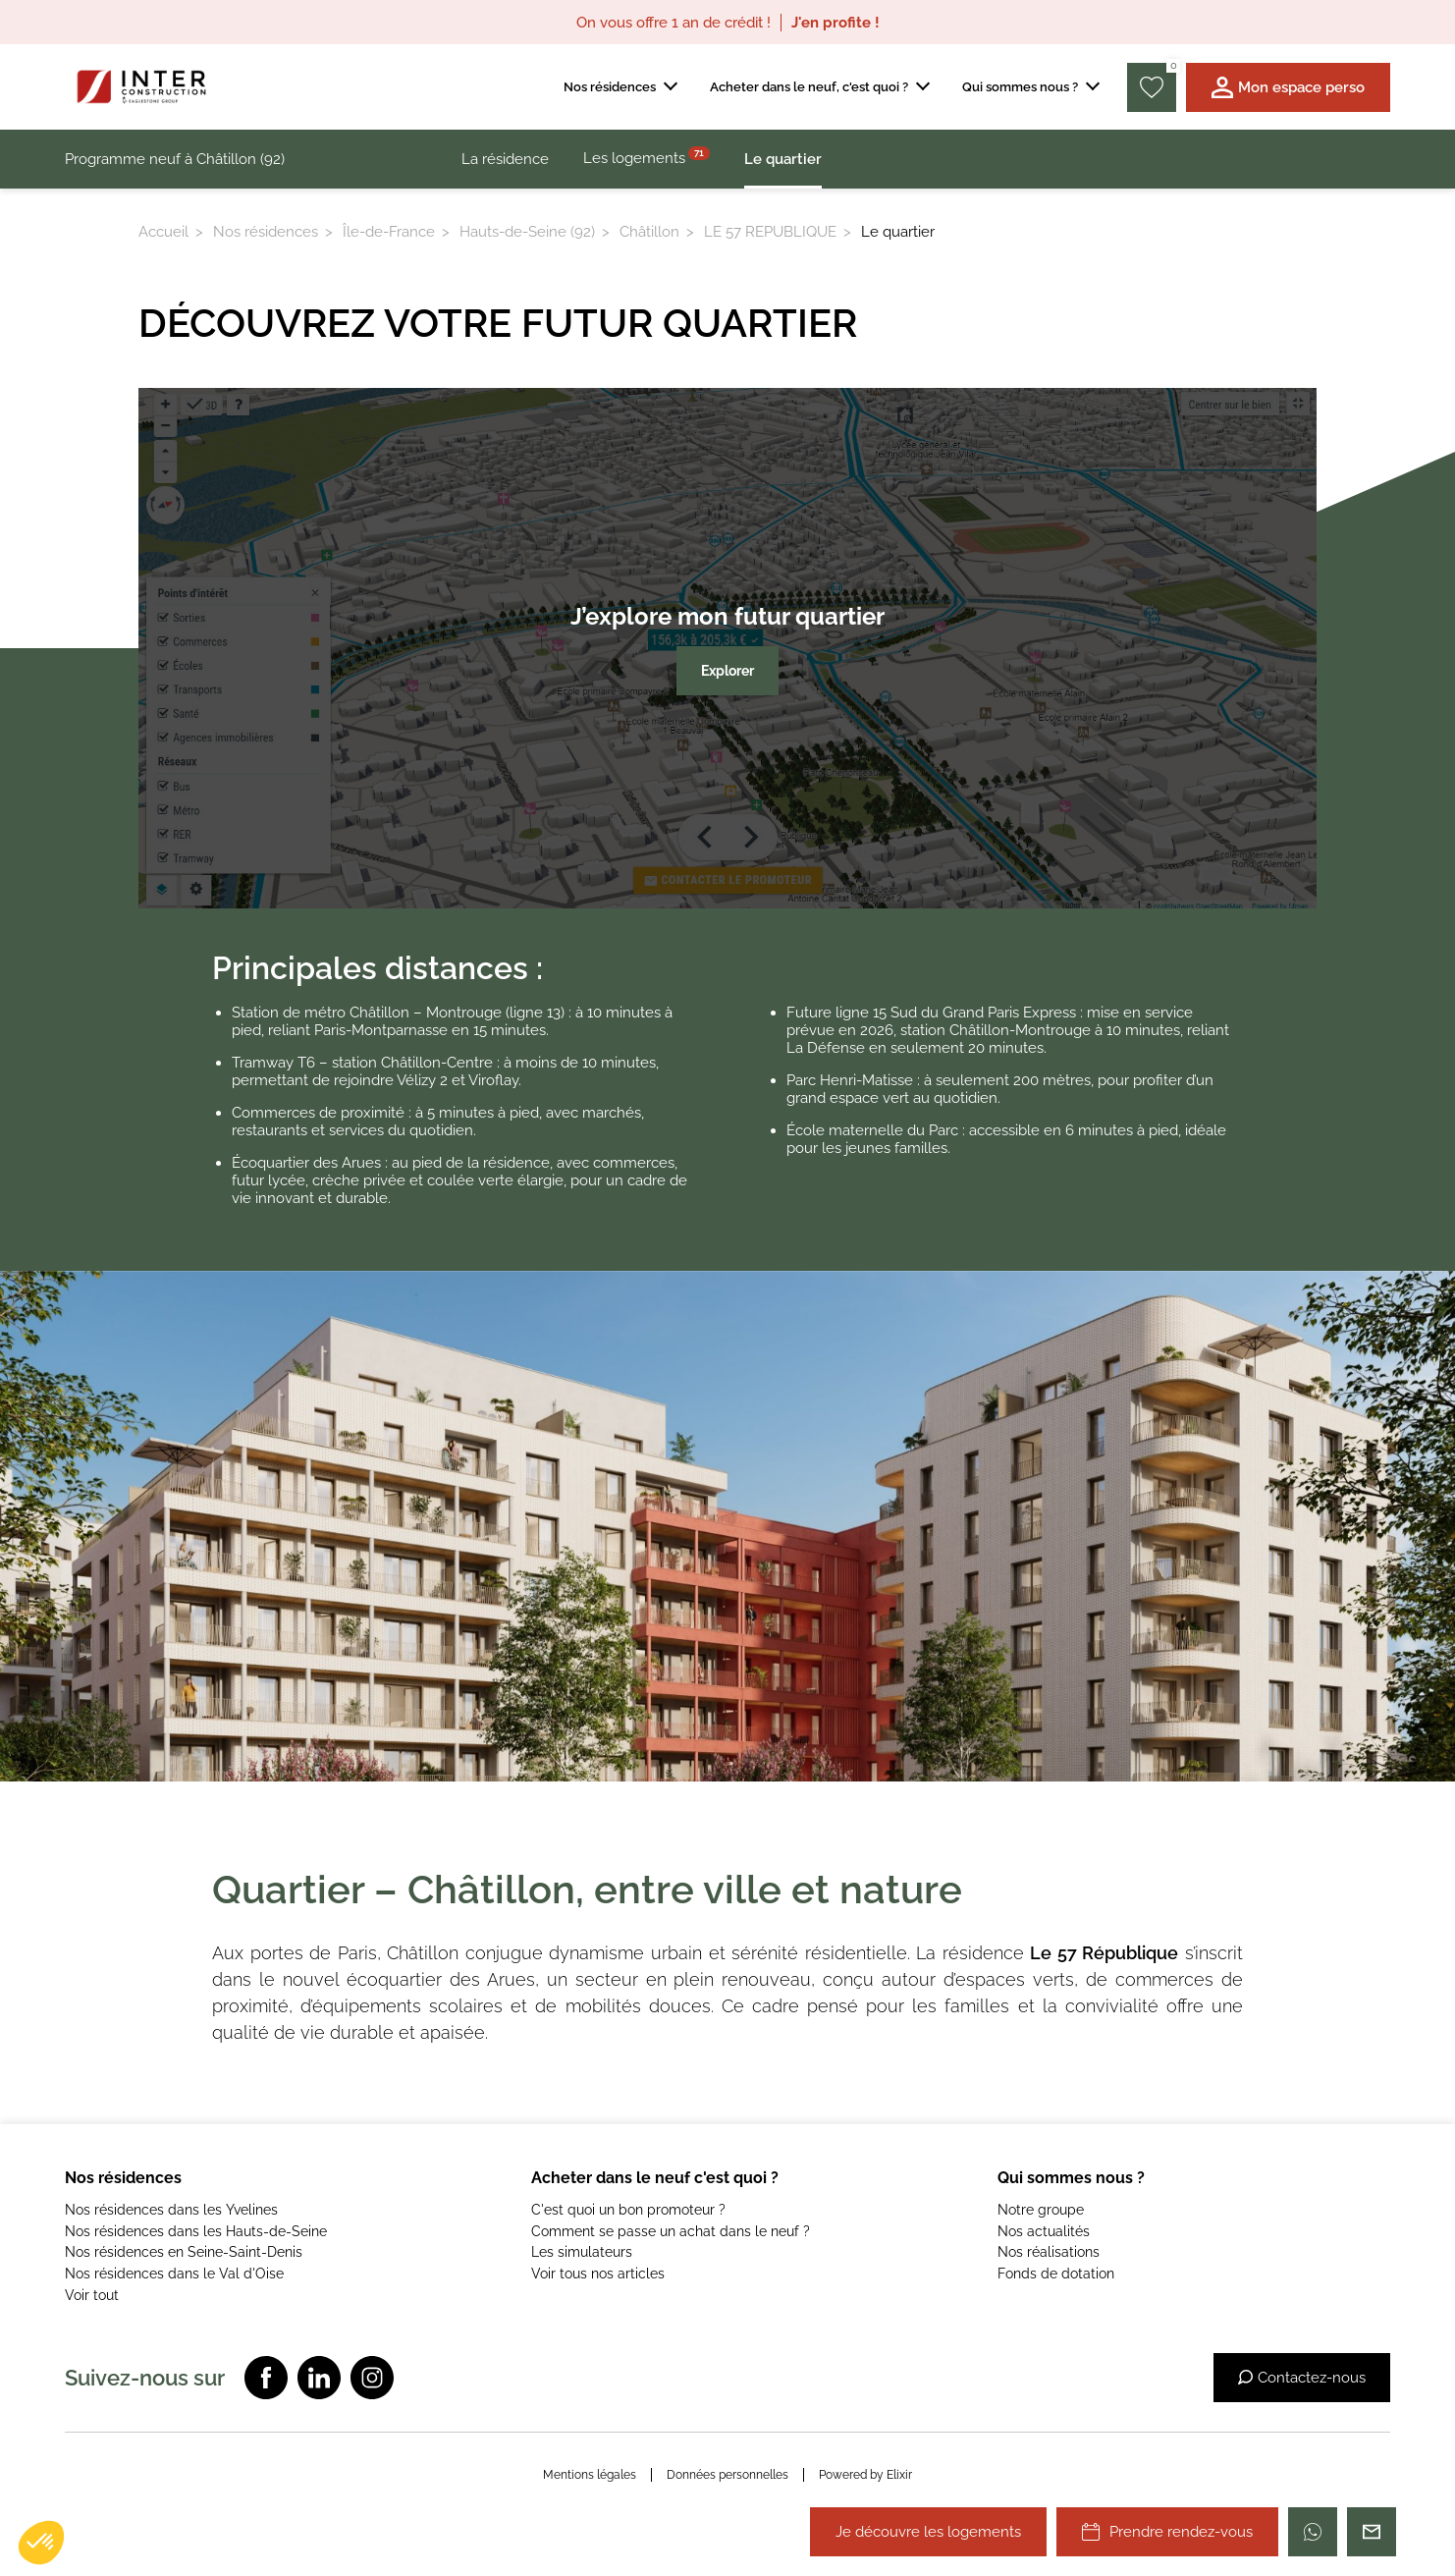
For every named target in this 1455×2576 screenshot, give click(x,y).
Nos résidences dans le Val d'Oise (174, 2273)
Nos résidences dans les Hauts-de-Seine (196, 2231)
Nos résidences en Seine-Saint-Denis (183, 2252)
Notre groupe (1040, 2210)
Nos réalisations (1048, 2252)
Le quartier (783, 159)
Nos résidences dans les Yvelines (171, 2210)
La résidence (505, 159)
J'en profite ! (835, 22)
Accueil (163, 232)
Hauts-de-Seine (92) (527, 232)
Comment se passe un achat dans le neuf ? (670, 2231)
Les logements (646, 156)
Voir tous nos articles (598, 2273)
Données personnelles (727, 2475)
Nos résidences (265, 232)
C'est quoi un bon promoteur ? (628, 2210)
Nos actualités (1043, 2231)
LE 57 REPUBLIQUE (770, 232)
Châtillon (649, 232)
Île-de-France (389, 232)
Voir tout (92, 2295)
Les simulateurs (581, 2252)
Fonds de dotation (1055, 2273)
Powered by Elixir (865, 2475)
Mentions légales (589, 2475)
